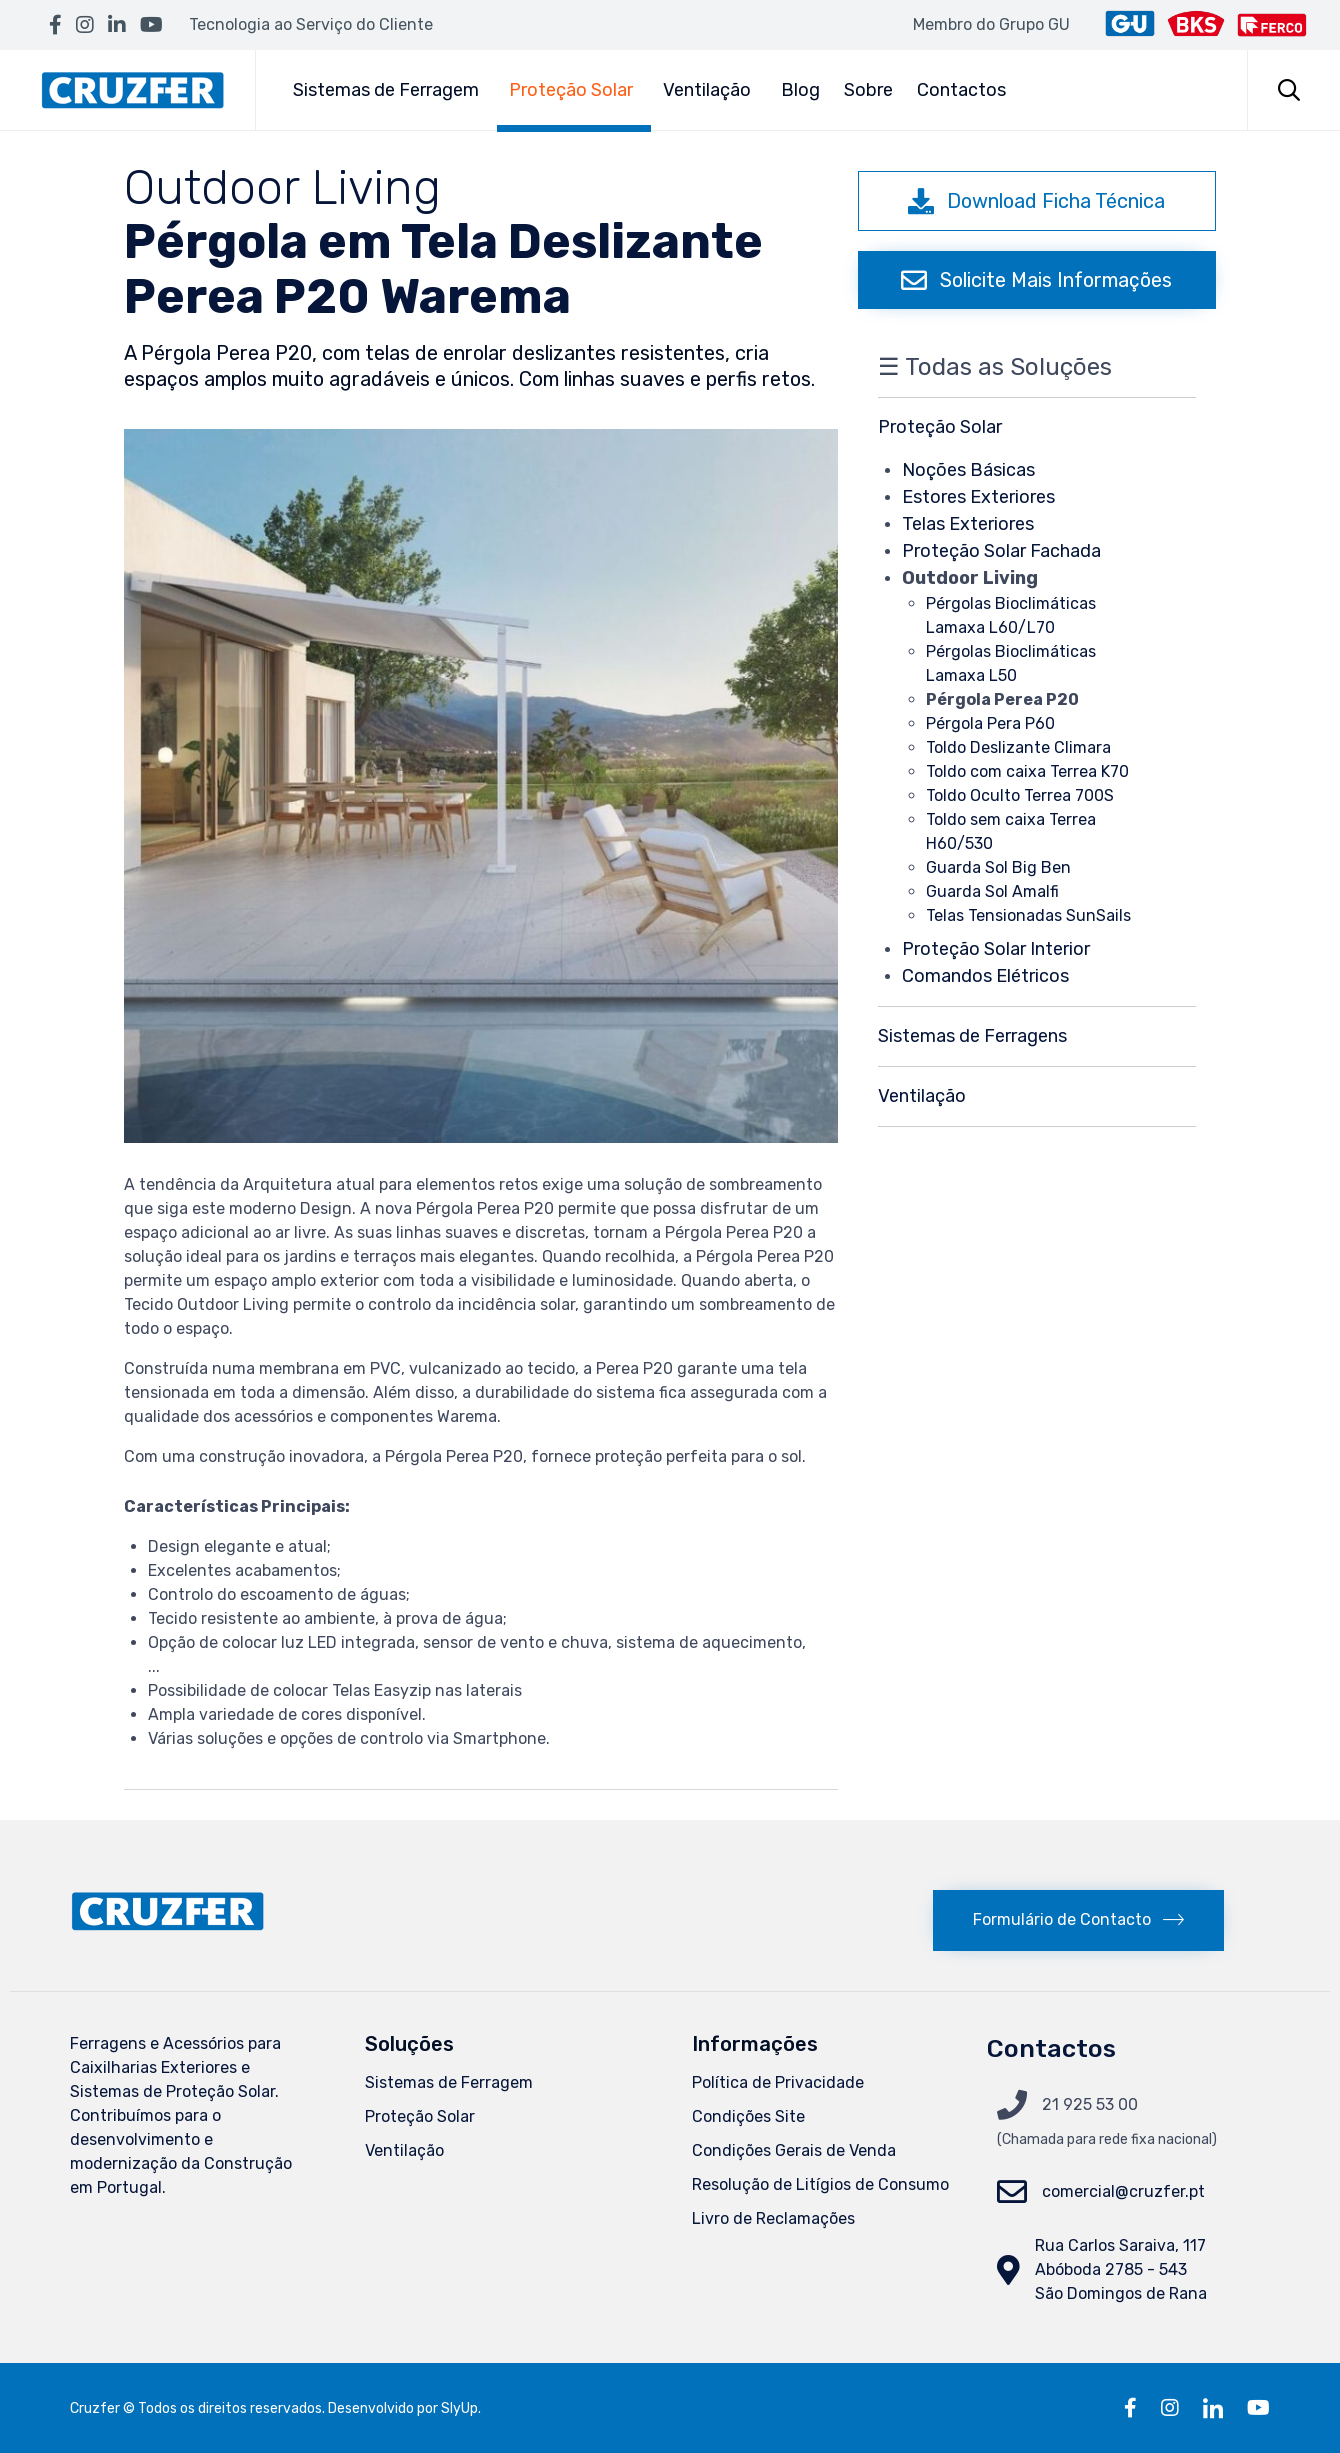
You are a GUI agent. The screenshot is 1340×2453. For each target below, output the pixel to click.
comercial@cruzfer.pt (1123, 2191)
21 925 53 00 (1090, 2104)
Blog (800, 90)
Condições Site (748, 2116)
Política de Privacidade (778, 2082)
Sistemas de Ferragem (389, 90)
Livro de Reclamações (773, 2218)
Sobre (868, 90)
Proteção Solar (574, 90)
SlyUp (459, 2408)
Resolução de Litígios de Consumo (820, 2184)
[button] (1037, 201)
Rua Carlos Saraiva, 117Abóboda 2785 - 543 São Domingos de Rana (1121, 2269)
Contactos (961, 90)
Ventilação (710, 90)
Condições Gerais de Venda (794, 2150)
